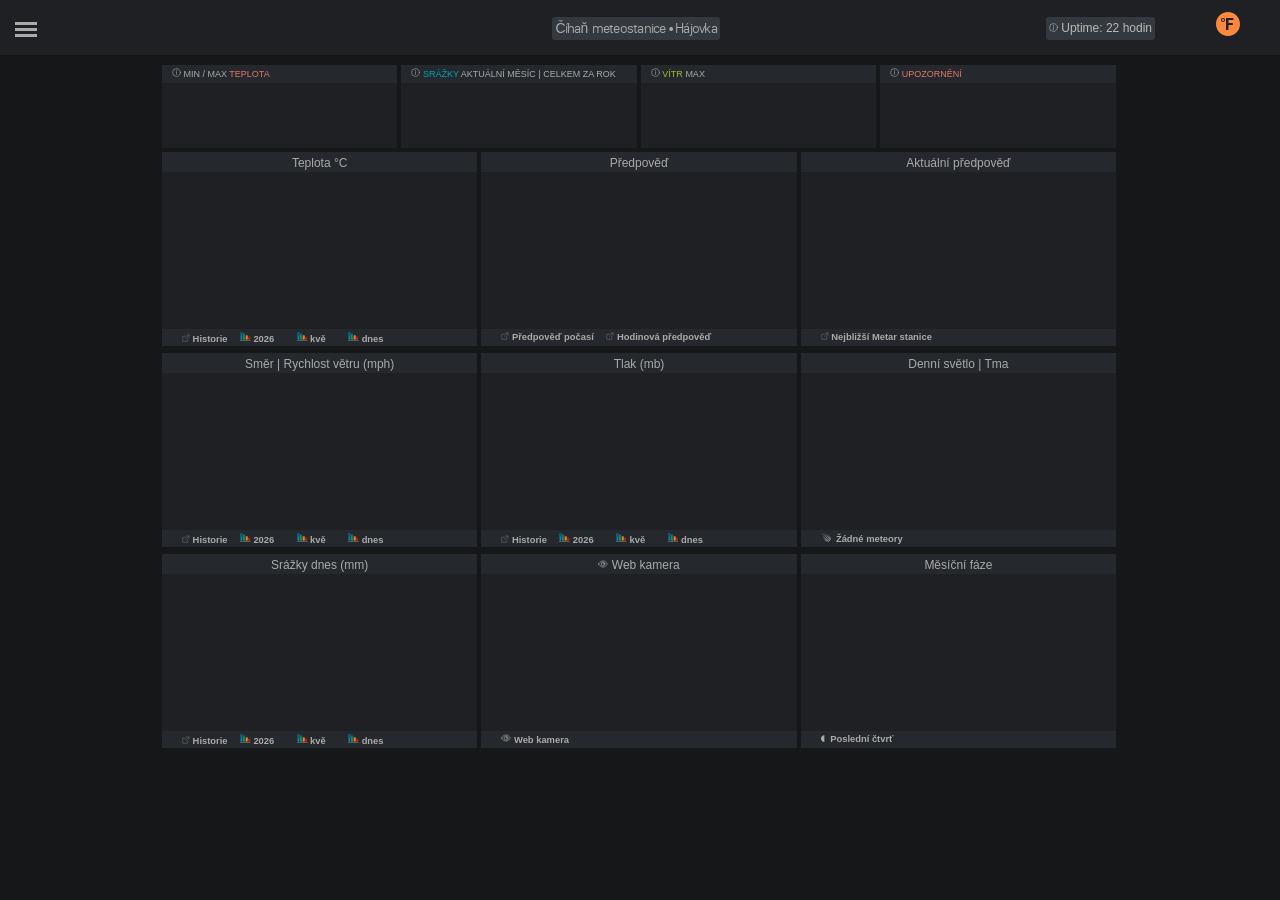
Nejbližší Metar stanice (876, 337)
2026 (258, 339)
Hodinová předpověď (658, 337)
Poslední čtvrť (861, 739)
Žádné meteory (862, 539)
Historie (206, 339)
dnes (365, 339)
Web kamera (541, 740)
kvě (313, 339)
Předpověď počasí (548, 337)
